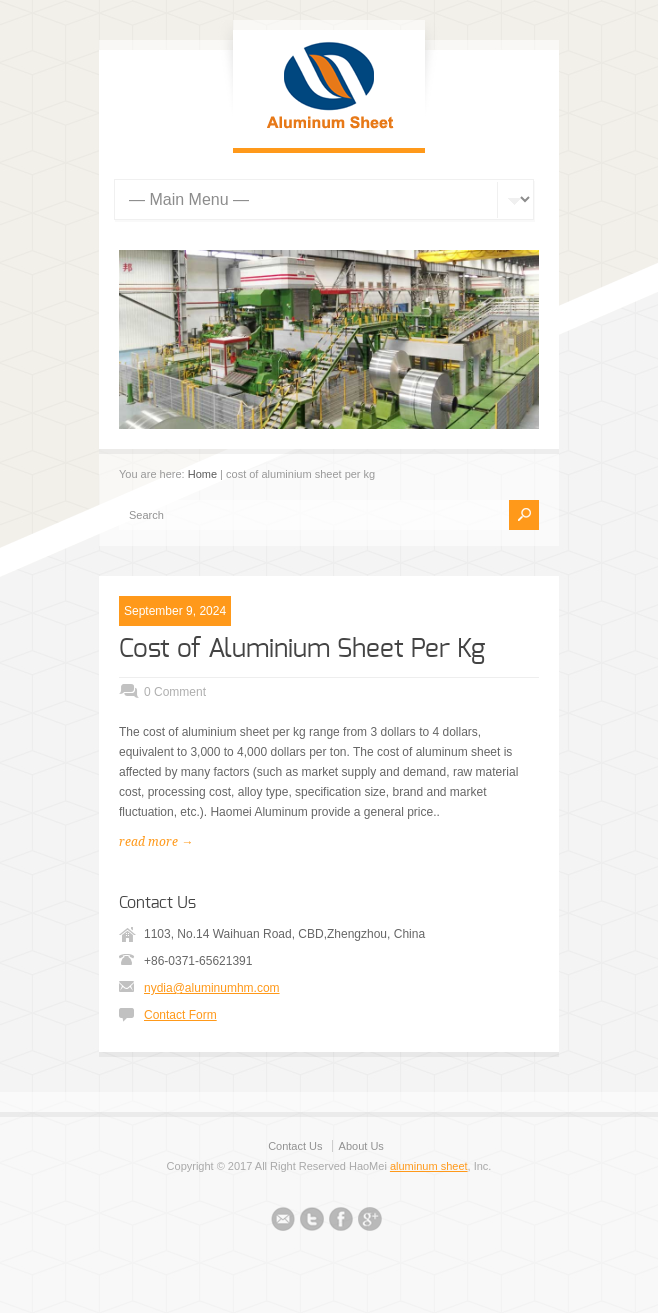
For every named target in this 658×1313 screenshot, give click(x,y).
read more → (156, 842)
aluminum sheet (429, 1166)
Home (202, 474)
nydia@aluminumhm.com (212, 988)
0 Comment (175, 692)
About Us (361, 1146)
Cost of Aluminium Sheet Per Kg (302, 649)
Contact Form (180, 1015)
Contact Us (295, 1146)
